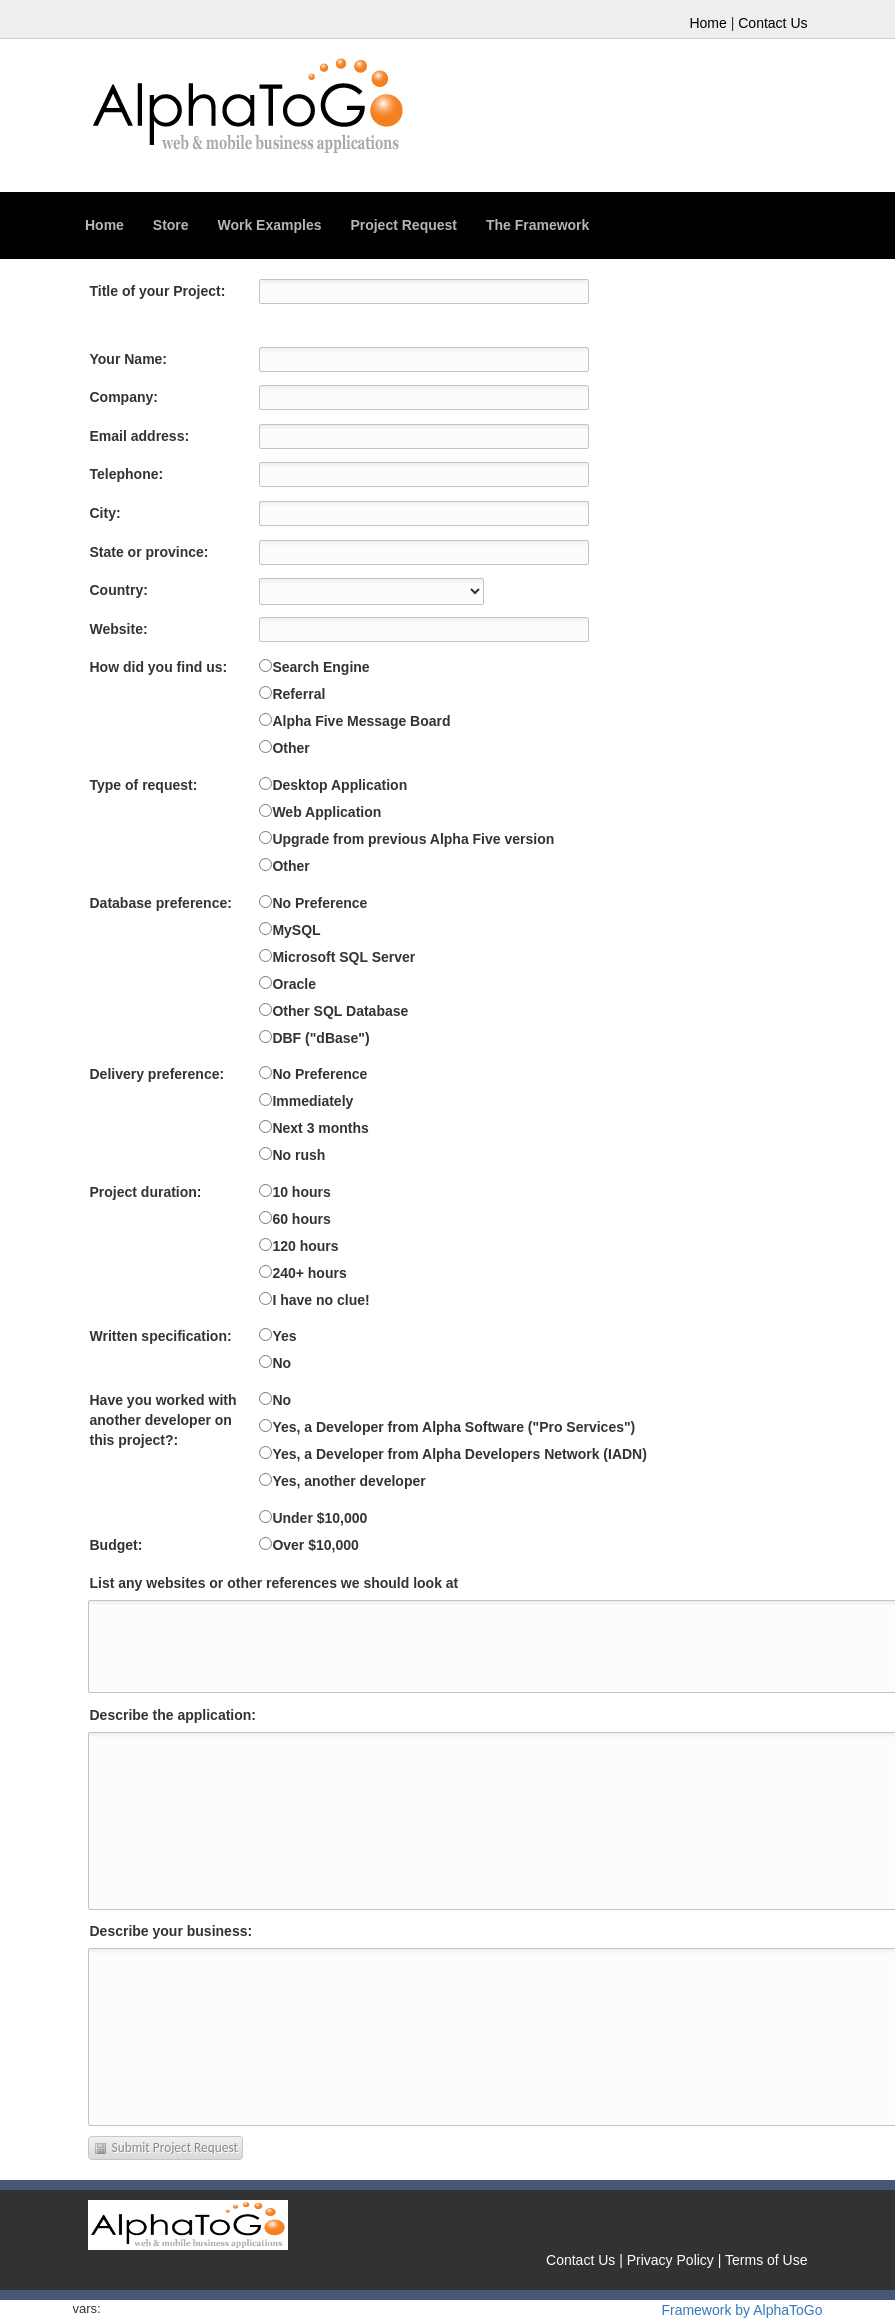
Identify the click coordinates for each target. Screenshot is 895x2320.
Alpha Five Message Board (361, 721)
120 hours (305, 1246)
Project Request (403, 225)
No (281, 1363)
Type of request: (144, 785)
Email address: (140, 436)
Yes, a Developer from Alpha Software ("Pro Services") (453, 1427)
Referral (298, 694)
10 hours (301, 1192)
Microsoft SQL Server (343, 957)
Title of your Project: (158, 291)
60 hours (301, 1219)
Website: (119, 629)
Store (171, 225)
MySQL (296, 930)
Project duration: (146, 1192)
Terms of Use (766, 2260)
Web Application (326, 812)
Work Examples (269, 225)
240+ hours (309, 1273)
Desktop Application (339, 785)
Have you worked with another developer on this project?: (163, 1420)
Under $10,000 (319, 1518)
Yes (284, 1336)
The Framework (537, 225)
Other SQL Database (340, 1011)
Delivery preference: (157, 1074)
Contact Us (772, 23)
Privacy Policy (670, 2260)
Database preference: (161, 903)
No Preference (319, 903)
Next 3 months (320, 1128)
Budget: (116, 1545)
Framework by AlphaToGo (741, 2310)
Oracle (294, 984)
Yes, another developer (348, 1481)
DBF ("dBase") (320, 1038)
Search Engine (320, 667)
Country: (119, 590)
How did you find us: (159, 667)
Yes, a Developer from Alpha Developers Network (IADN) (459, 1454)
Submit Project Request (165, 2148)
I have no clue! (320, 1300)
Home (707, 23)
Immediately (312, 1101)
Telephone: (127, 474)
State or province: (149, 552)
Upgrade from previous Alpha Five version (413, 839)
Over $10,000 (315, 1545)
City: (105, 513)
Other (290, 748)
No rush (298, 1155)
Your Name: (129, 359)
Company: (124, 397)
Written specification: (161, 1336)
